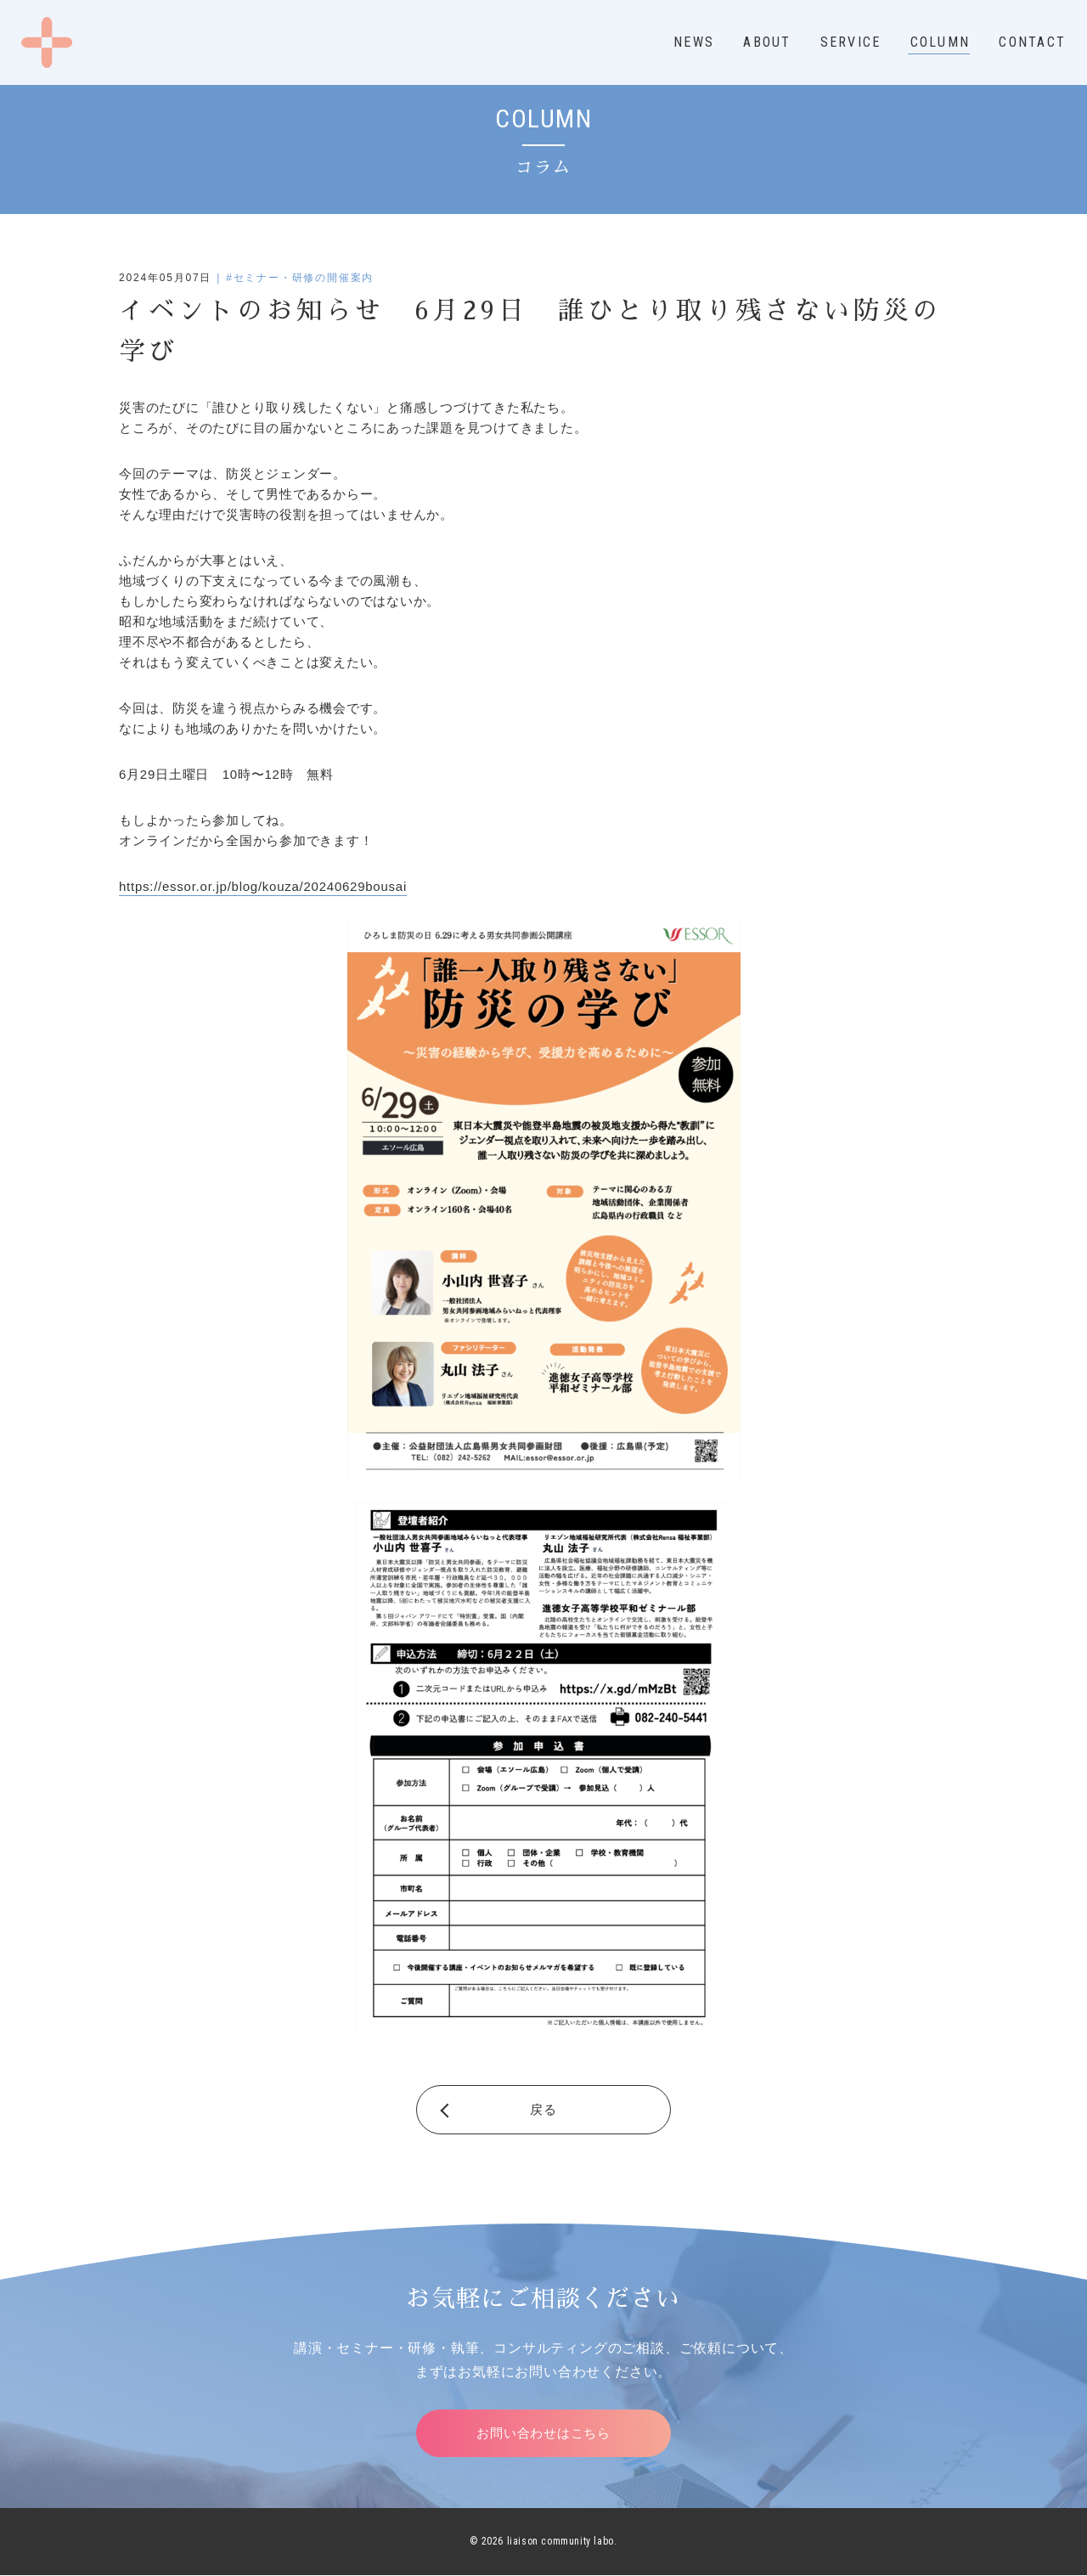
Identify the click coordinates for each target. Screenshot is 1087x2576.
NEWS (693, 42)
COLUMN (940, 42)
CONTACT (1032, 42)
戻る (543, 2109)
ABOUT (767, 42)
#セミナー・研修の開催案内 (300, 278)
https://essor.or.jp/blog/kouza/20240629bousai (263, 886)
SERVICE (850, 42)
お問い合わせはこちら (543, 2433)
